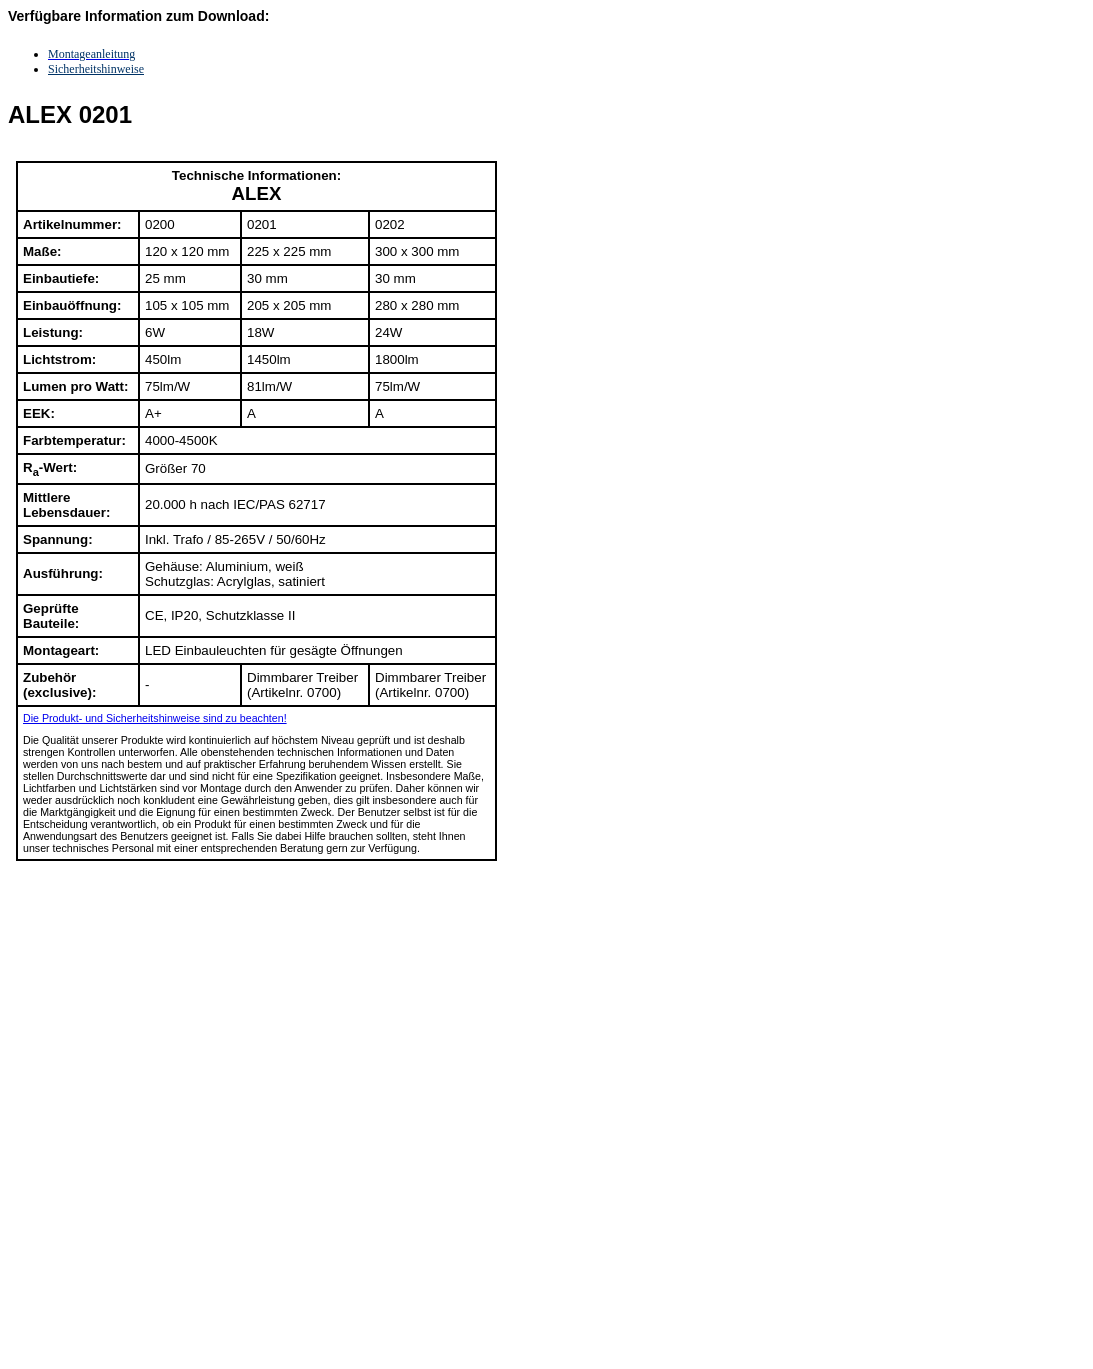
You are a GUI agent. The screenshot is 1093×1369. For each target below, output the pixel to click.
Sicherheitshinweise (96, 69)
